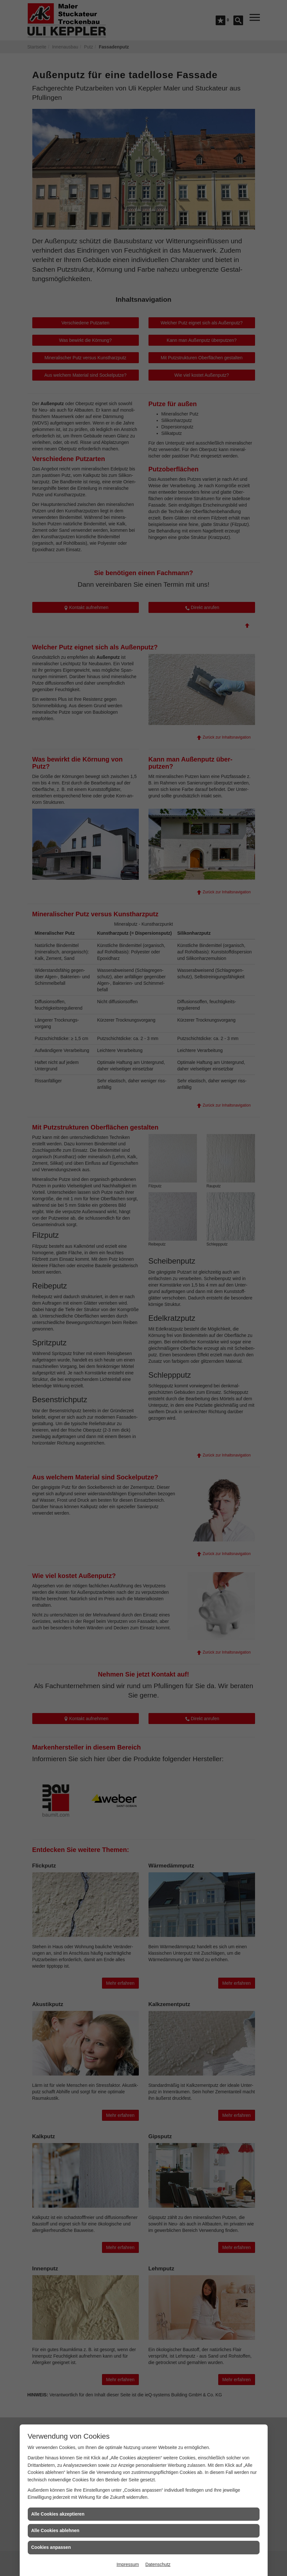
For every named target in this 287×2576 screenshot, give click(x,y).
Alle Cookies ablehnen (55, 2530)
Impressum (128, 2564)
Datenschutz (157, 2564)
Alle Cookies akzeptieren (58, 2514)
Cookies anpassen (51, 2547)
